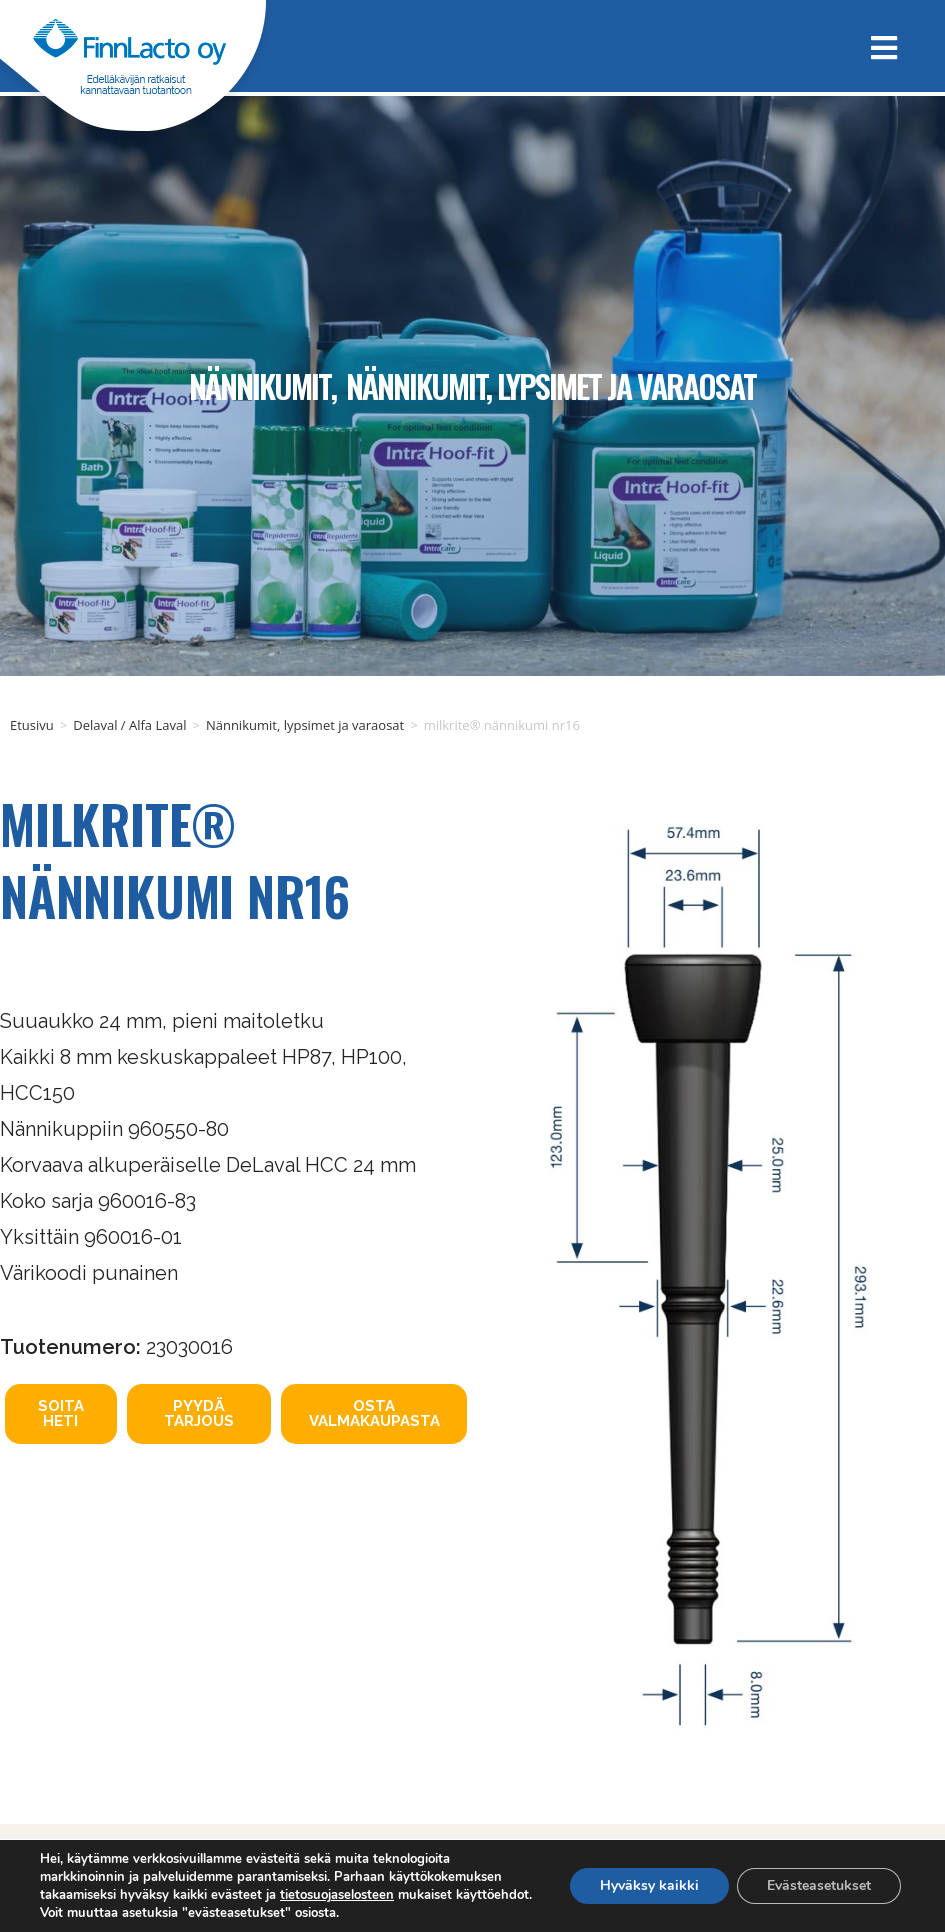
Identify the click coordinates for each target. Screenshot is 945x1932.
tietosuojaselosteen (337, 1895)
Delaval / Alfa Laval (129, 725)
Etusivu (32, 725)
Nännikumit (260, 385)
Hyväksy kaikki (649, 1885)
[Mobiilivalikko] (877, 45)
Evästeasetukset (819, 1885)
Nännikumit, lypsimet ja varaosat (551, 385)
